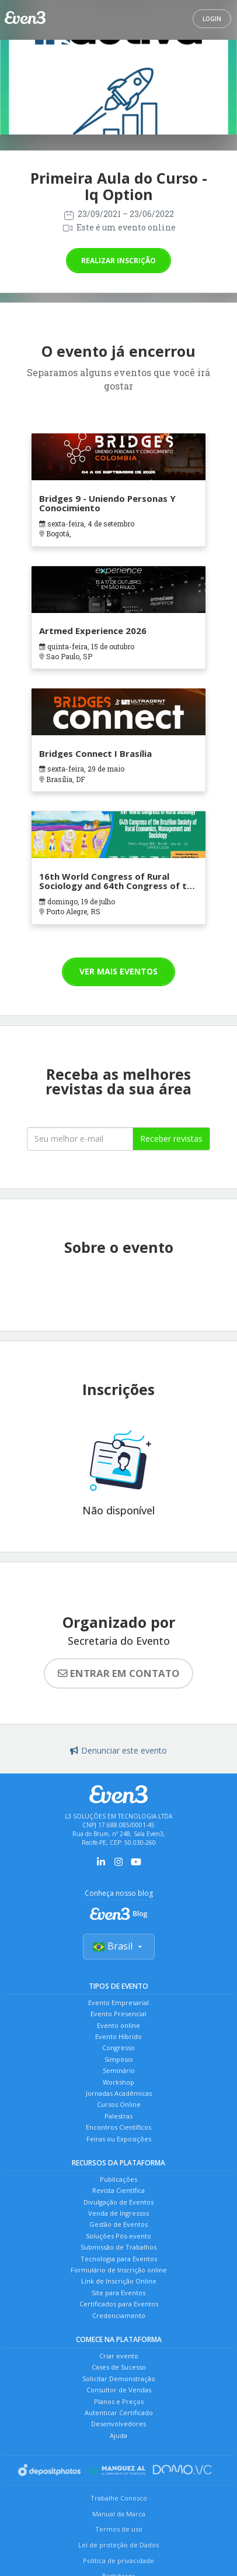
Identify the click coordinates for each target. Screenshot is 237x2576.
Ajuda (118, 2435)
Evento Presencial (118, 2013)
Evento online (118, 2025)
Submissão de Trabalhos (118, 2247)
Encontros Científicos (118, 2127)
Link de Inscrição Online (118, 2281)
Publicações (118, 2179)
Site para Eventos (118, 2292)
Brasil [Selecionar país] (119, 1946)
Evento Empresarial (118, 2002)
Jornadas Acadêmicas (119, 2093)
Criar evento (118, 2355)
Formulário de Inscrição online (119, 2269)
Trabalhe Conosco (118, 2498)
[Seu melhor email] (80, 1139)
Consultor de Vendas (118, 2389)
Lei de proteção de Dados (118, 2544)
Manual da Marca (118, 2513)
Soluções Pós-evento (118, 2235)
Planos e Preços (119, 2401)
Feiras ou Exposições (118, 2138)
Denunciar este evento (118, 1750)
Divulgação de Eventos (118, 2202)
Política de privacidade (118, 2560)
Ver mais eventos (118, 971)
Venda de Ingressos (118, 2213)
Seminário (119, 2070)
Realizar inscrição (118, 261)
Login (212, 19)
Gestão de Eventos (118, 2224)
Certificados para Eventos (118, 2303)
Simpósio (118, 2059)
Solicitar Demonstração (118, 2378)
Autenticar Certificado (119, 2412)
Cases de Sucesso (119, 2367)
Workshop (118, 2082)
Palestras (118, 2116)
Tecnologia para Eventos (119, 2258)
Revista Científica (118, 2190)
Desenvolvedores (118, 2423)
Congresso (118, 2047)
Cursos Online (119, 2104)
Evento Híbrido (118, 2036)
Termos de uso (118, 2529)
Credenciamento (118, 2315)
